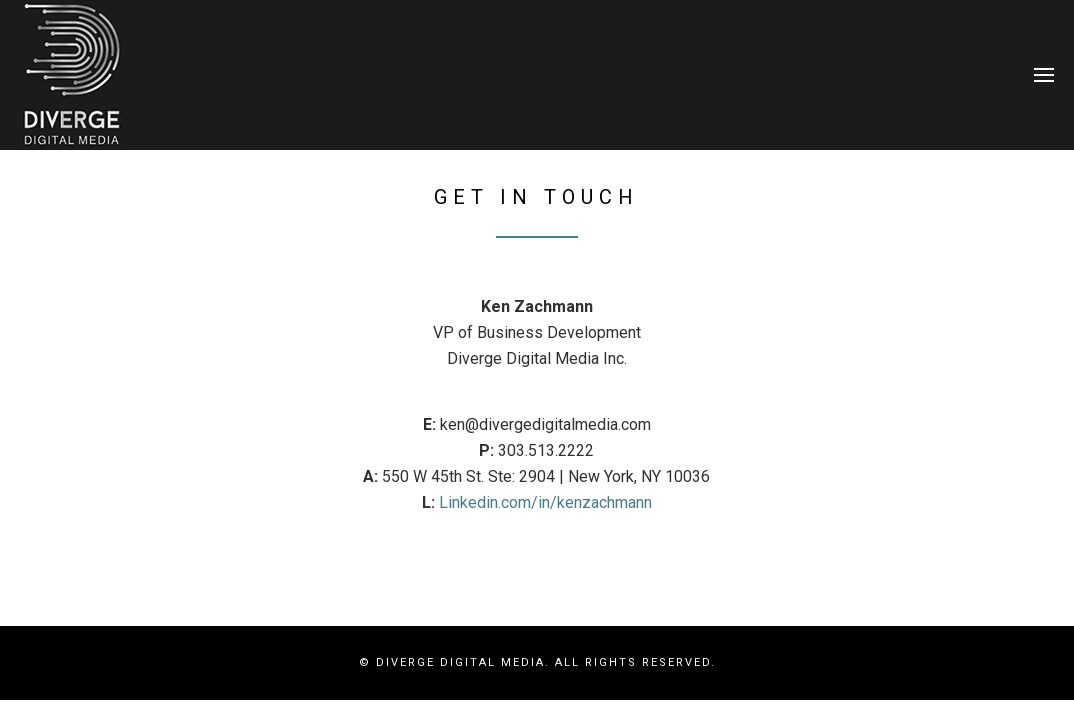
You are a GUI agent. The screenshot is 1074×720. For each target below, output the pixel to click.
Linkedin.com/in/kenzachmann (545, 502)
